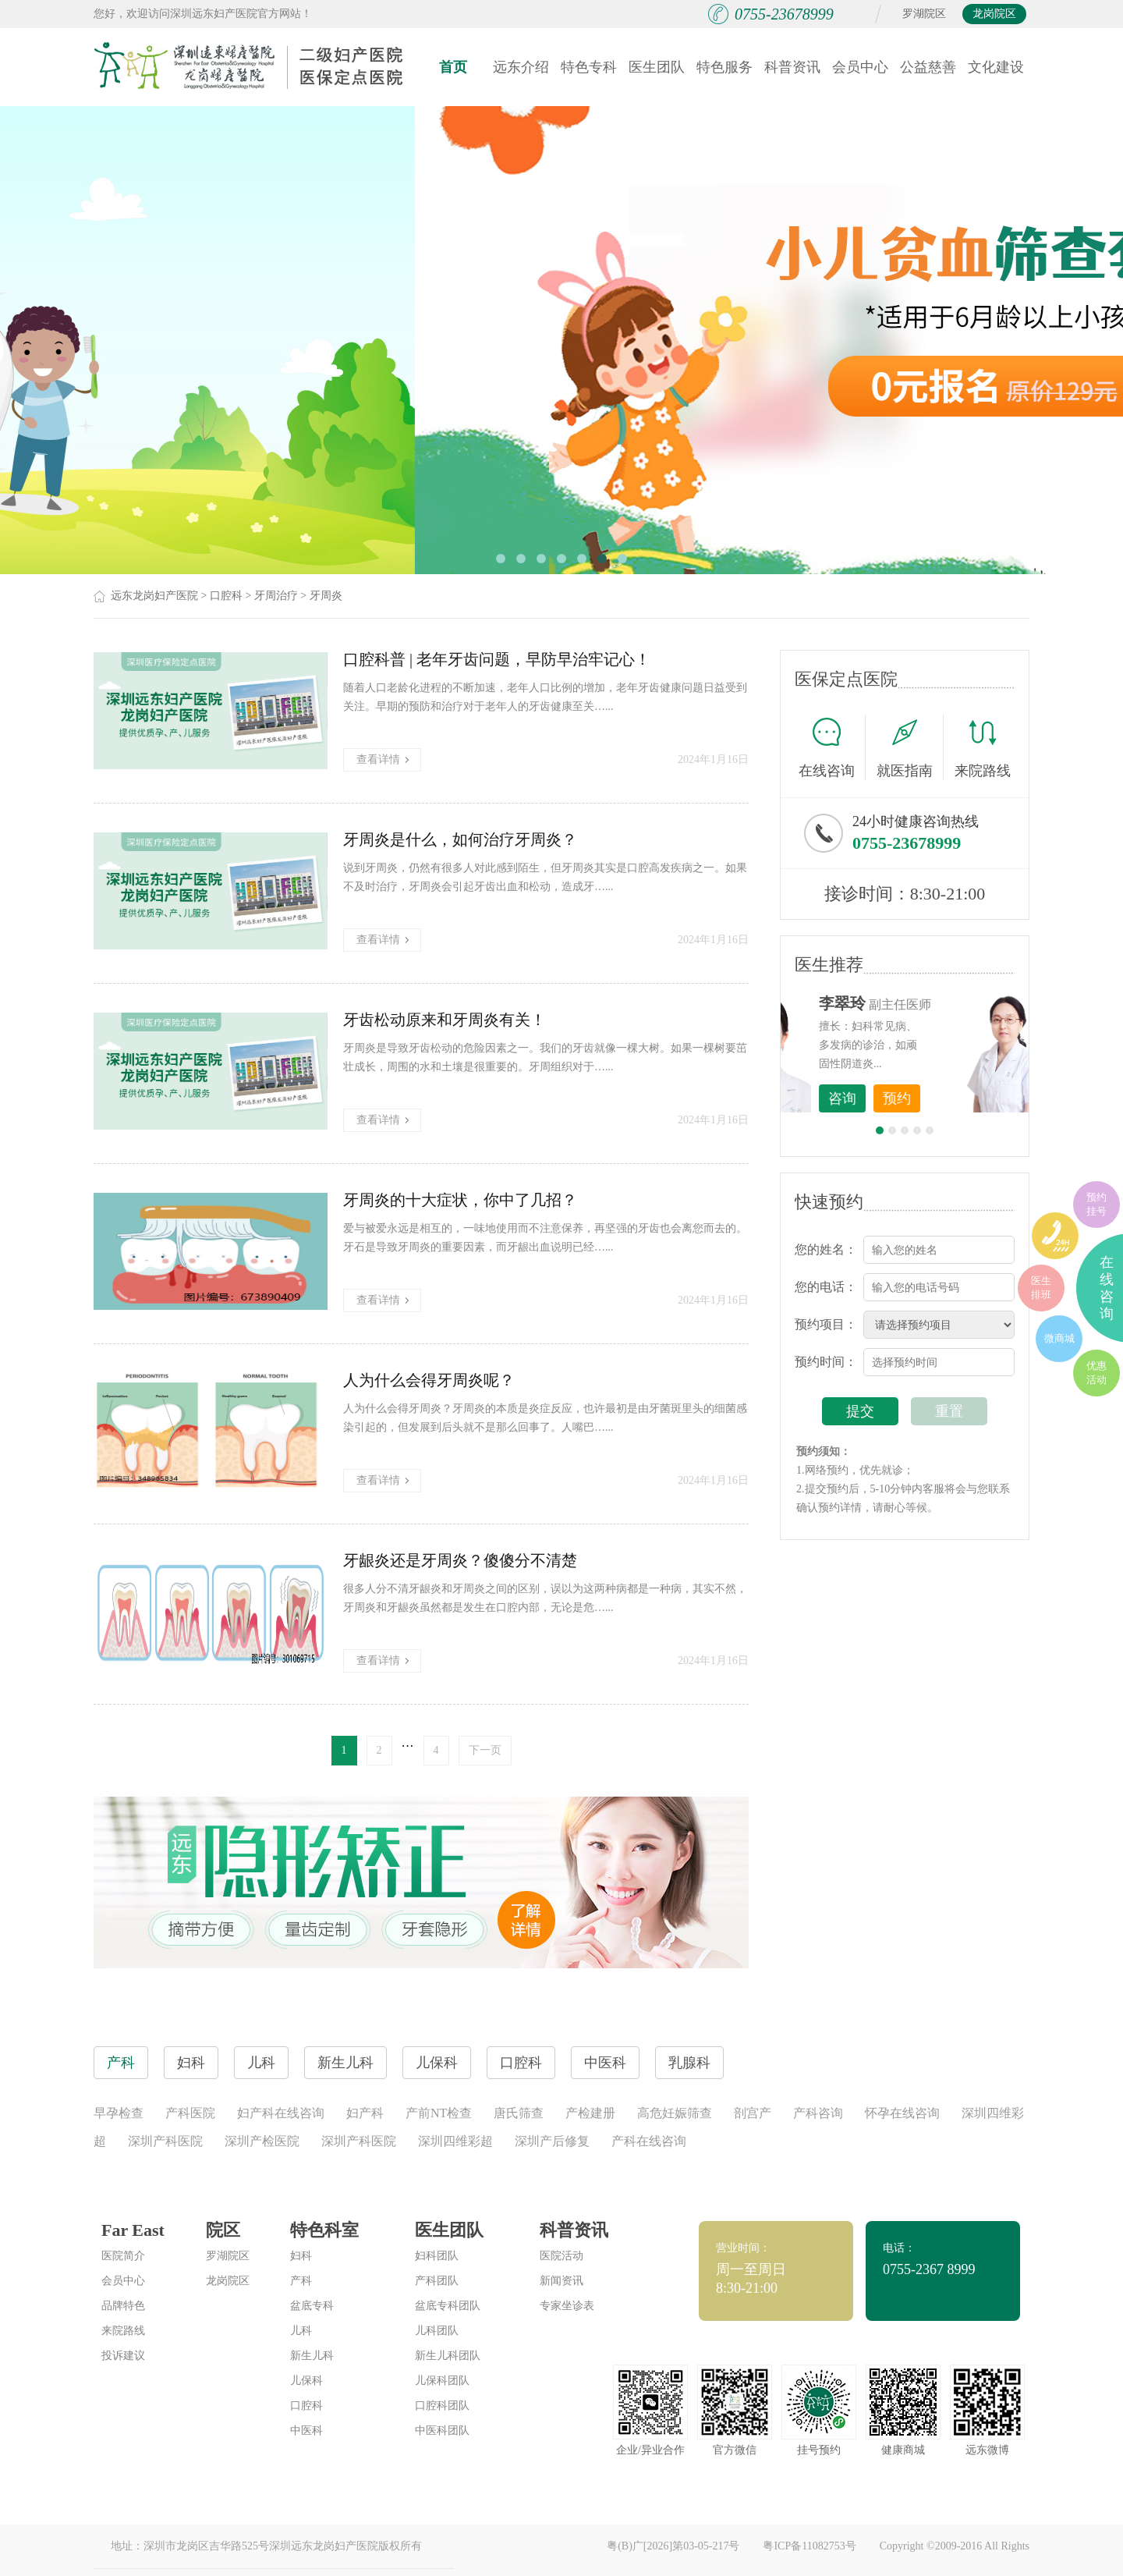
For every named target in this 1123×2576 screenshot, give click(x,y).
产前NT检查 (439, 2113)
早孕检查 (118, 2113)
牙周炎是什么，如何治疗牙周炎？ (460, 839)
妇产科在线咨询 (280, 2113)
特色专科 (589, 67)
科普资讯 (792, 67)
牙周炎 (326, 595)
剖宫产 (752, 2113)
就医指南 (910, 747)
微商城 (1059, 1338)
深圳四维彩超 (455, 2141)
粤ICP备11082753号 (809, 2546)
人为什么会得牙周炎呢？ (429, 1380)
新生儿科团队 (447, 2355)
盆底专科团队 (447, 2306)
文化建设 (996, 67)
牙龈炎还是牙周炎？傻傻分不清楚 (460, 1560)
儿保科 (306, 2380)
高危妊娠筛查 (674, 2113)
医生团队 (657, 67)
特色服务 (724, 67)
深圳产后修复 (552, 2141)
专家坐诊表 (567, 2306)
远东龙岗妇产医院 (154, 595)
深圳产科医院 (165, 2141)
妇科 (301, 2256)
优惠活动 (1096, 1373)
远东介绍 (521, 67)
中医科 (306, 2430)
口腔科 (226, 595)
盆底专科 (312, 2306)
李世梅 (928, 1003)
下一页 (485, 1750)
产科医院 (190, 2113)
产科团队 (437, 2281)
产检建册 (590, 2113)
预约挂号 (1096, 1204)
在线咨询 (832, 747)
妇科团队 (437, 2256)
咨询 (929, 1098)
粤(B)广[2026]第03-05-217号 (673, 2546)
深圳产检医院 (262, 2141)
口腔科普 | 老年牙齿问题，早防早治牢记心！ (496, 659)
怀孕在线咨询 (902, 2113)
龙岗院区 (994, 14)
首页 (453, 67)
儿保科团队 (442, 2380)
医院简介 (123, 2256)
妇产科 (365, 2113)
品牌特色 (123, 2306)
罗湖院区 (924, 14)
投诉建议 (123, 2355)
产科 (301, 2281)
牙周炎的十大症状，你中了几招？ (460, 1199)
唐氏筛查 (519, 2113)
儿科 (301, 2330)
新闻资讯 (561, 2281)
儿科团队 (437, 2330)
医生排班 (1041, 1287)
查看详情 (382, 759)
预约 (983, 1098)
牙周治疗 (276, 595)
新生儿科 (312, 2355)
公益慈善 (928, 67)
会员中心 (860, 67)
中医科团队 (442, 2430)
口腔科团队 (442, 2405)
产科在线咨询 (648, 2141)
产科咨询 (818, 2113)
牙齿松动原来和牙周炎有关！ (444, 1019)
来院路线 (983, 749)
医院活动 (561, 2256)
